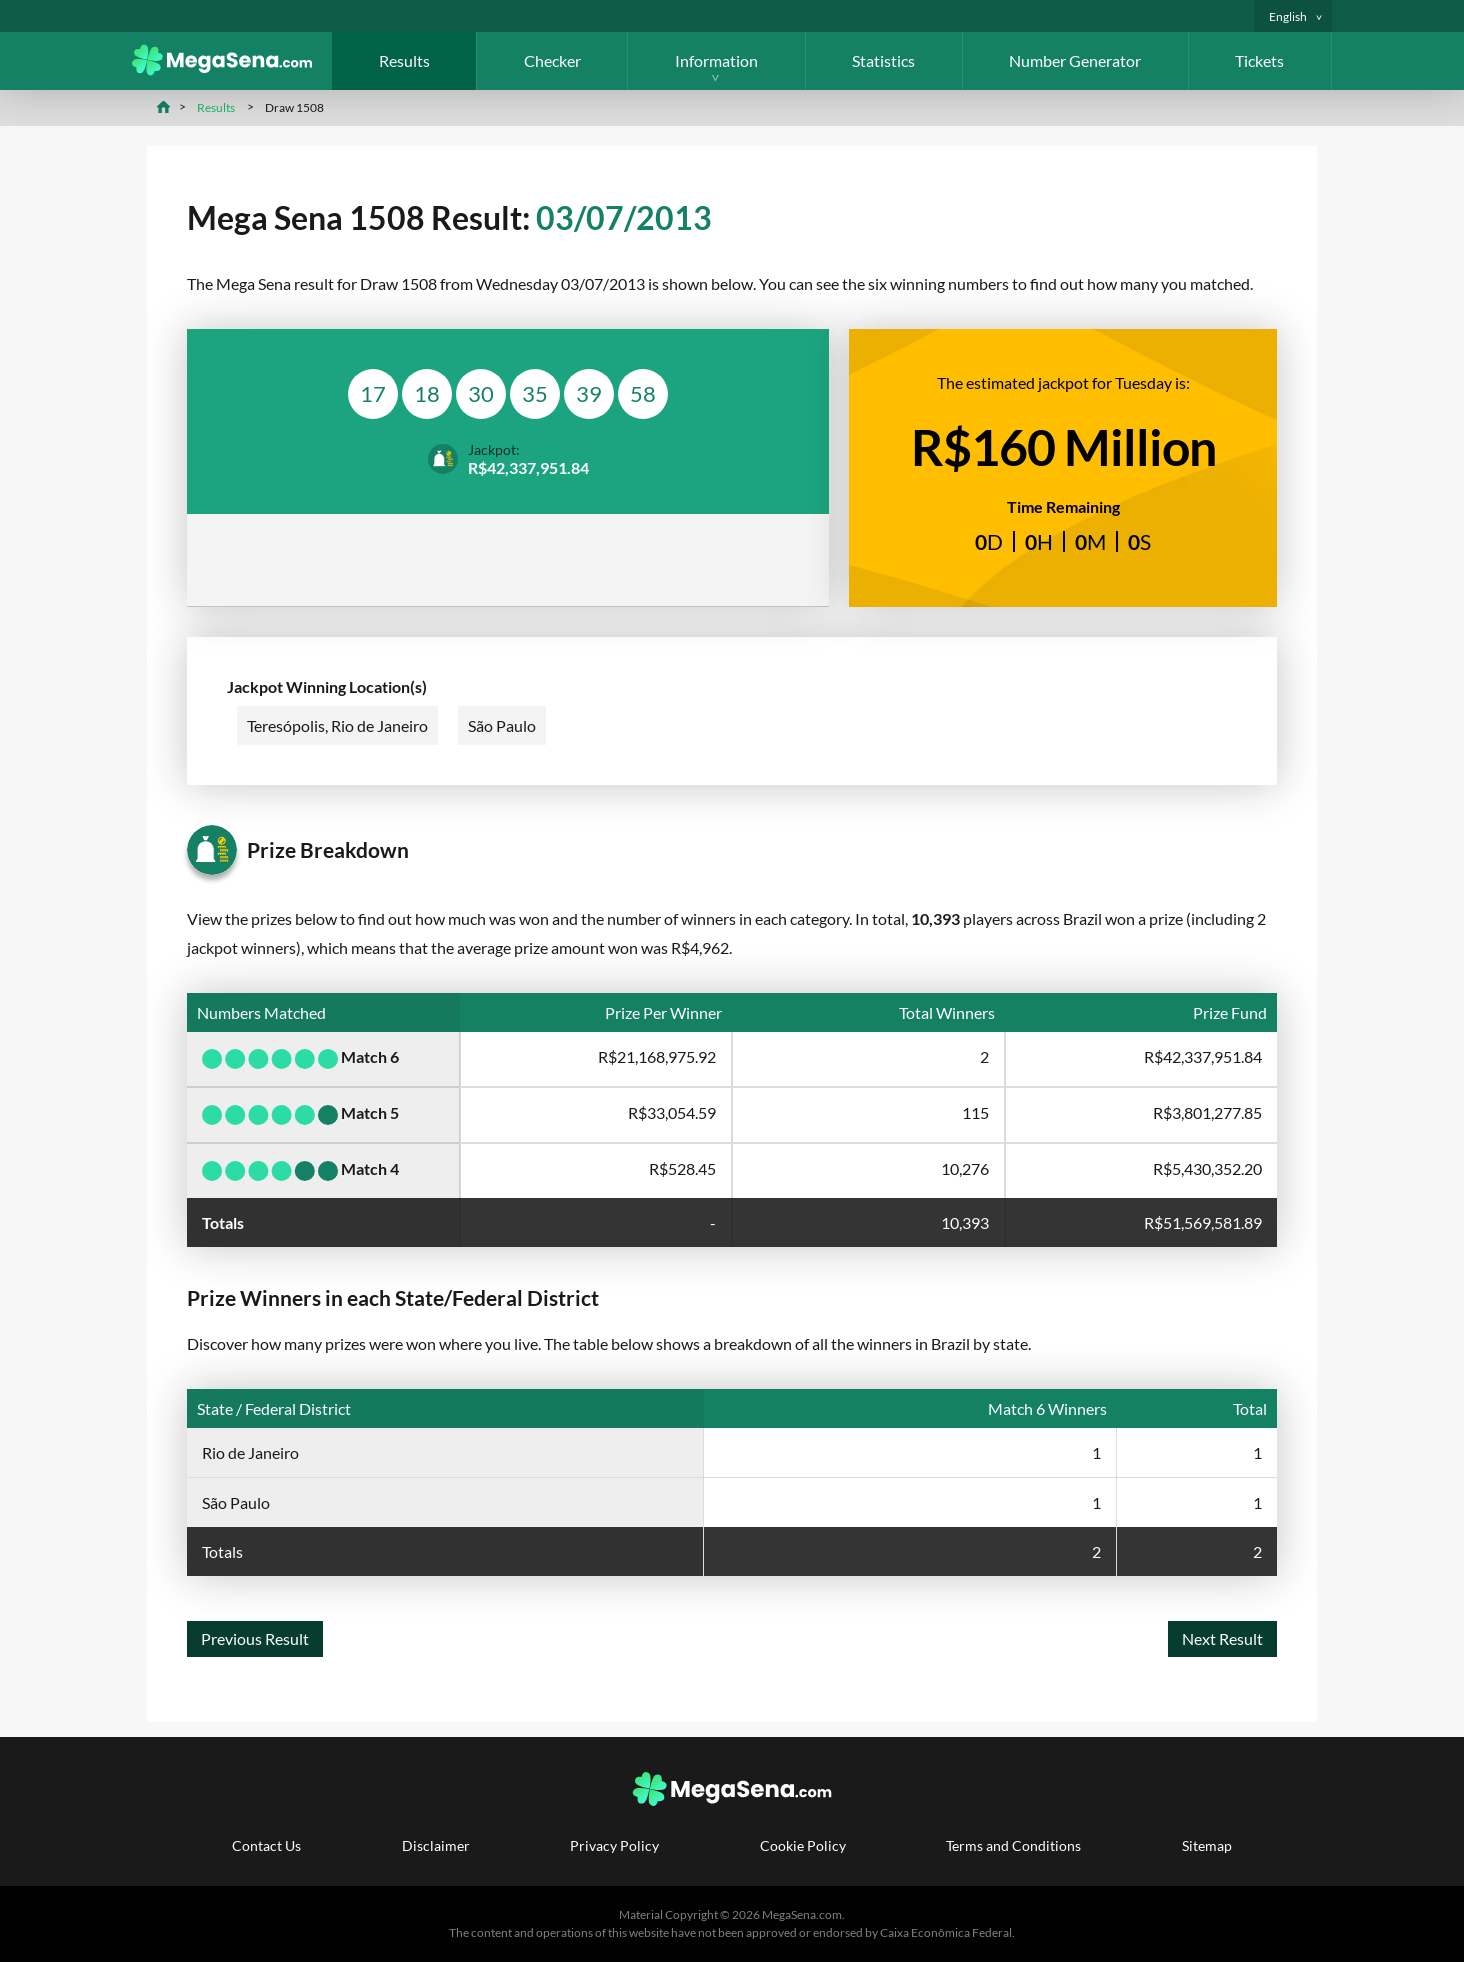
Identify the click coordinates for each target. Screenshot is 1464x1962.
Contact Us (266, 1845)
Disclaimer (436, 1845)
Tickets (1259, 60)
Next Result (1222, 1638)
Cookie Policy (803, 1845)
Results (404, 60)
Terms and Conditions (1013, 1845)
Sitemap (1207, 1845)
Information (716, 60)
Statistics (883, 60)
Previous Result (255, 1638)
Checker (552, 60)
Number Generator (1075, 60)
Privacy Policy (614, 1845)
